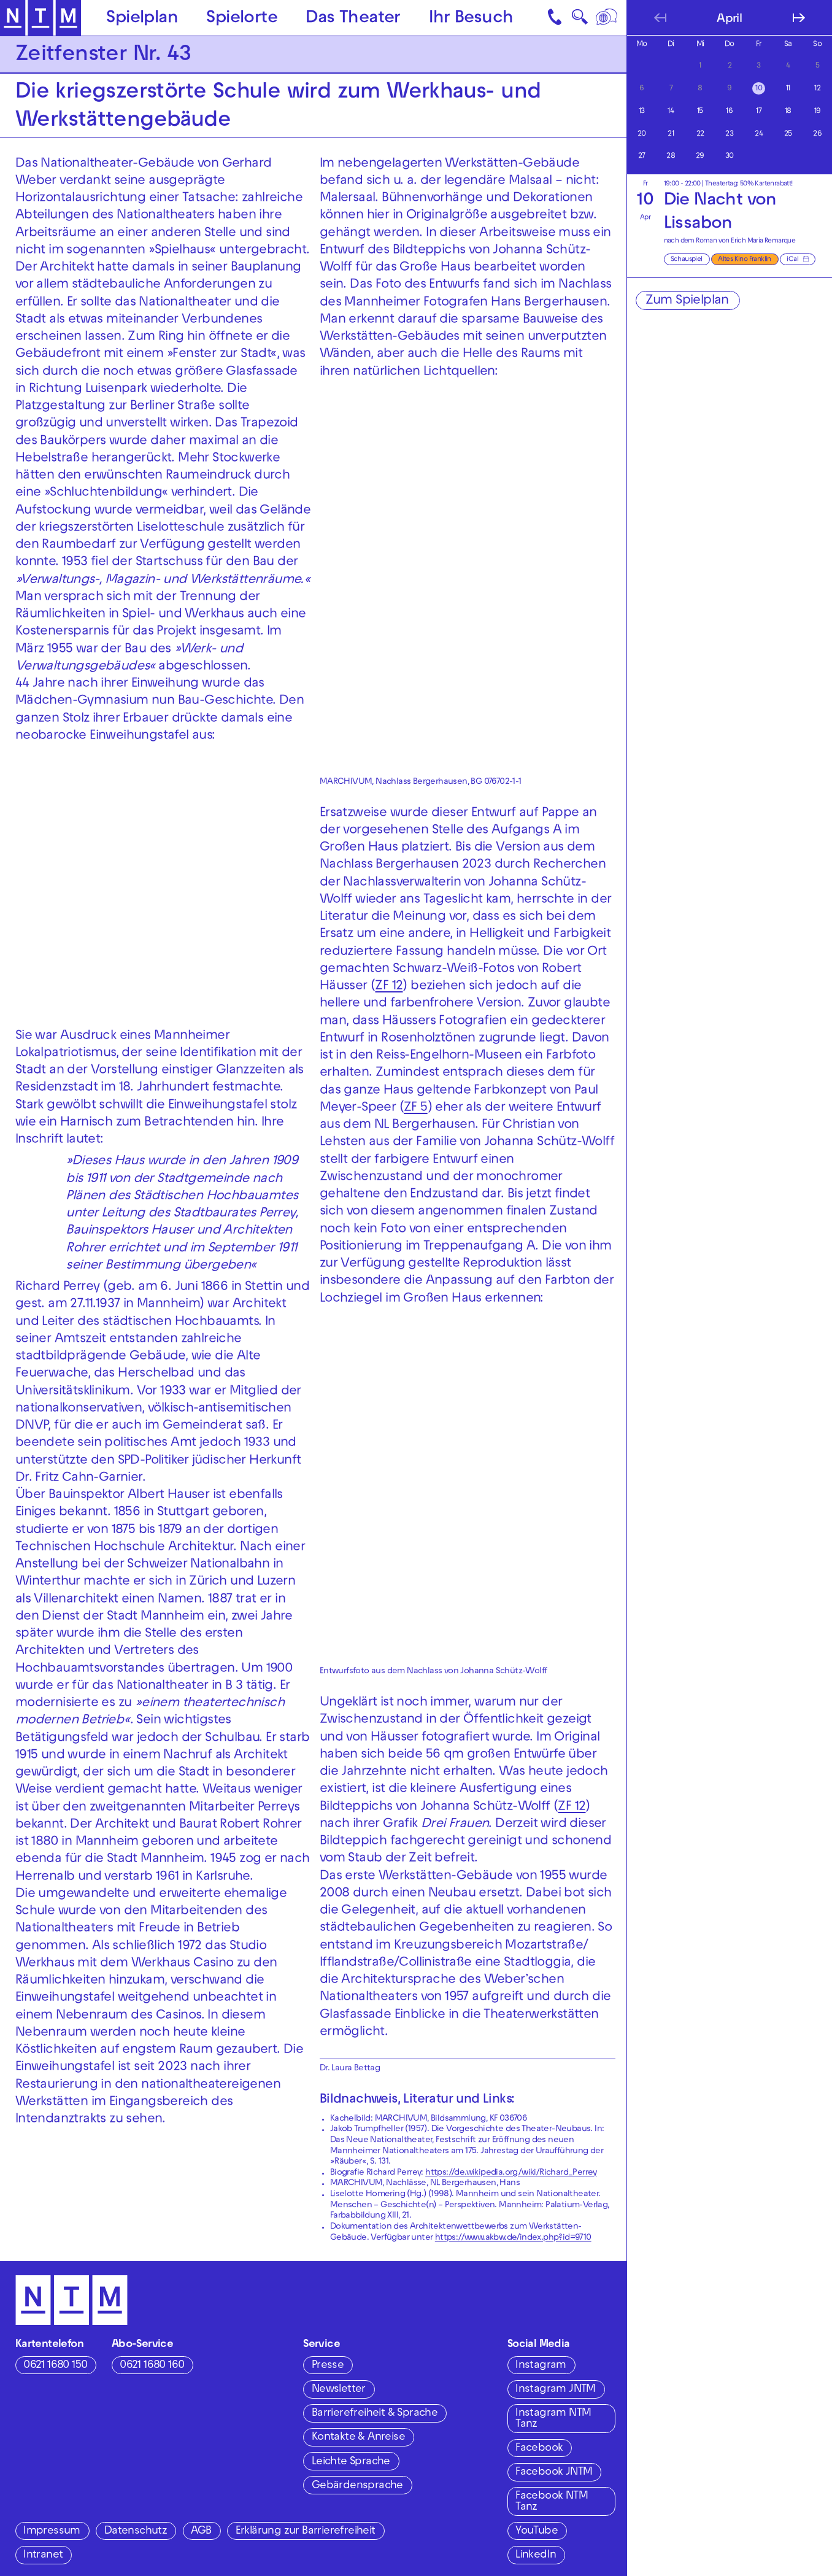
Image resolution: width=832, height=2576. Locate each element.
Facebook (539, 2448)
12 (817, 89)
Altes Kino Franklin (744, 260)
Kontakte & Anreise (358, 2437)
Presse (328, 2366)
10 (758, 89)
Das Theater (353, 19)
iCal (792, 260)
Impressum (51, 2531)
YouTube (536, 2531)
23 (729, 134)
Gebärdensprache (357, 2486)
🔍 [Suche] (579, 20)
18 (788, 111)
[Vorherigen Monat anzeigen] (660, 18)
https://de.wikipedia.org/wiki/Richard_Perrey (511, 2173)
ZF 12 (389, 987)
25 (788, 134)
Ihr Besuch (471, 19)
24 (759, 134)
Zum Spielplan (687, 301)
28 (670, 156)
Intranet (43, 2555)
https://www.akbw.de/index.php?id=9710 (513, 2238)
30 (729, 156)
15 (700, 111)
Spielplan (142, 19)
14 (671, 111)
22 (700, 134)
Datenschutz (135, 2531)
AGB (201, 2531)
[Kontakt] (555, 18)
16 (729, 111)
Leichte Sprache (351, 2462)
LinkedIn (535, 2555)
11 (788, 89)
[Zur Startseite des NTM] (41, 18)
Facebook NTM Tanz (551, 2502)
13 (642, 111)
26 (817, 134)
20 (641, 134)
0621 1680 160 (152, 2366)
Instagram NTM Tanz (553, 2419)
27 (641, 156)
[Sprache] (608, 18)
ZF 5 (416, 1108)
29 (700, 156)
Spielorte (241, 19)
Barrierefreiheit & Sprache (374, 2413)
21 (671, 134)
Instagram (540, 2366)
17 (758, 111)
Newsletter (339, 2390)
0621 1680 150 (55, 2366)
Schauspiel (687, 260)
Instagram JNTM (555, 2390)
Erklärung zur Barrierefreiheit (306, 2531)
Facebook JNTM (553, 2472)
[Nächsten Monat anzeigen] (799, 18)
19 (817, 111)
